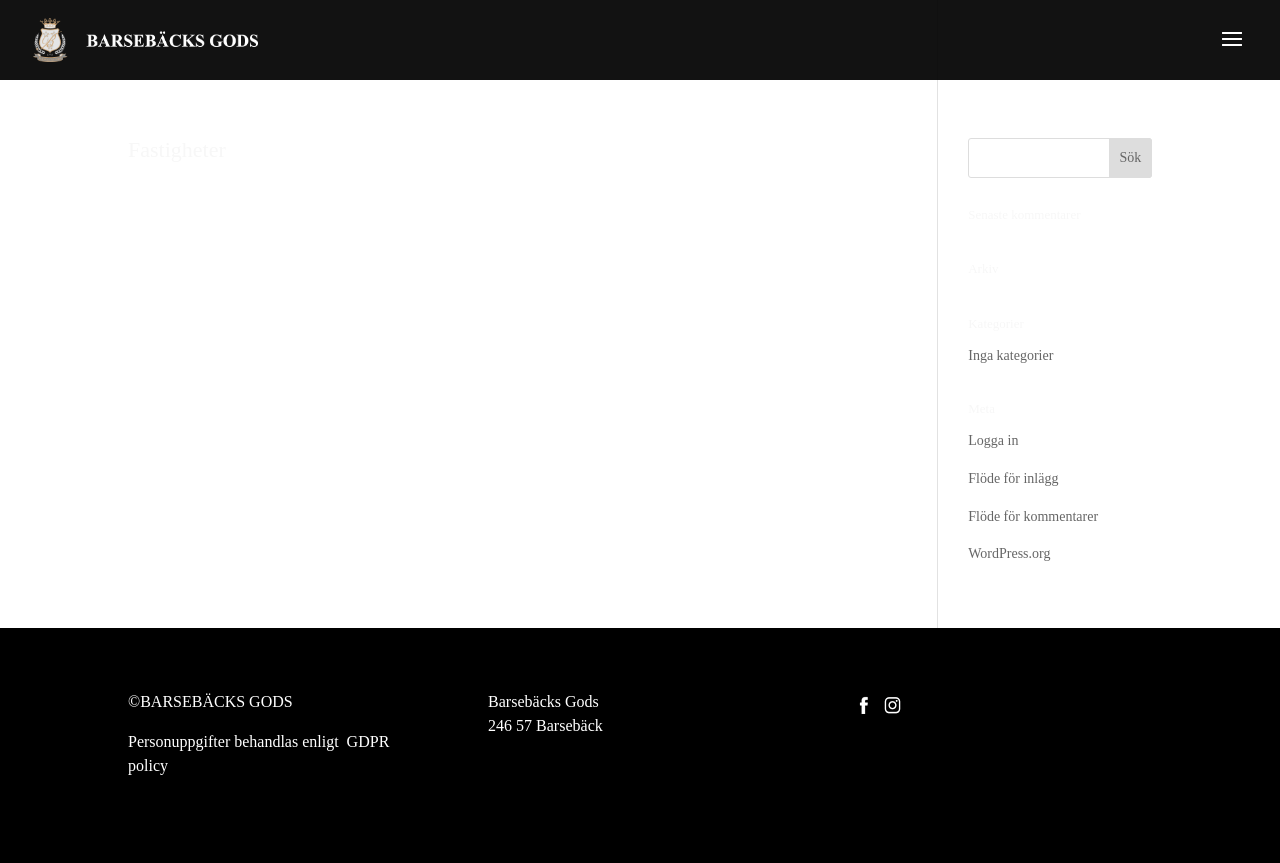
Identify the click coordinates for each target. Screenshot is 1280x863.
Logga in (993, 440)
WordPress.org (1009, 553)
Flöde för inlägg (1013, 478)
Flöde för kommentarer (1033, 516)
